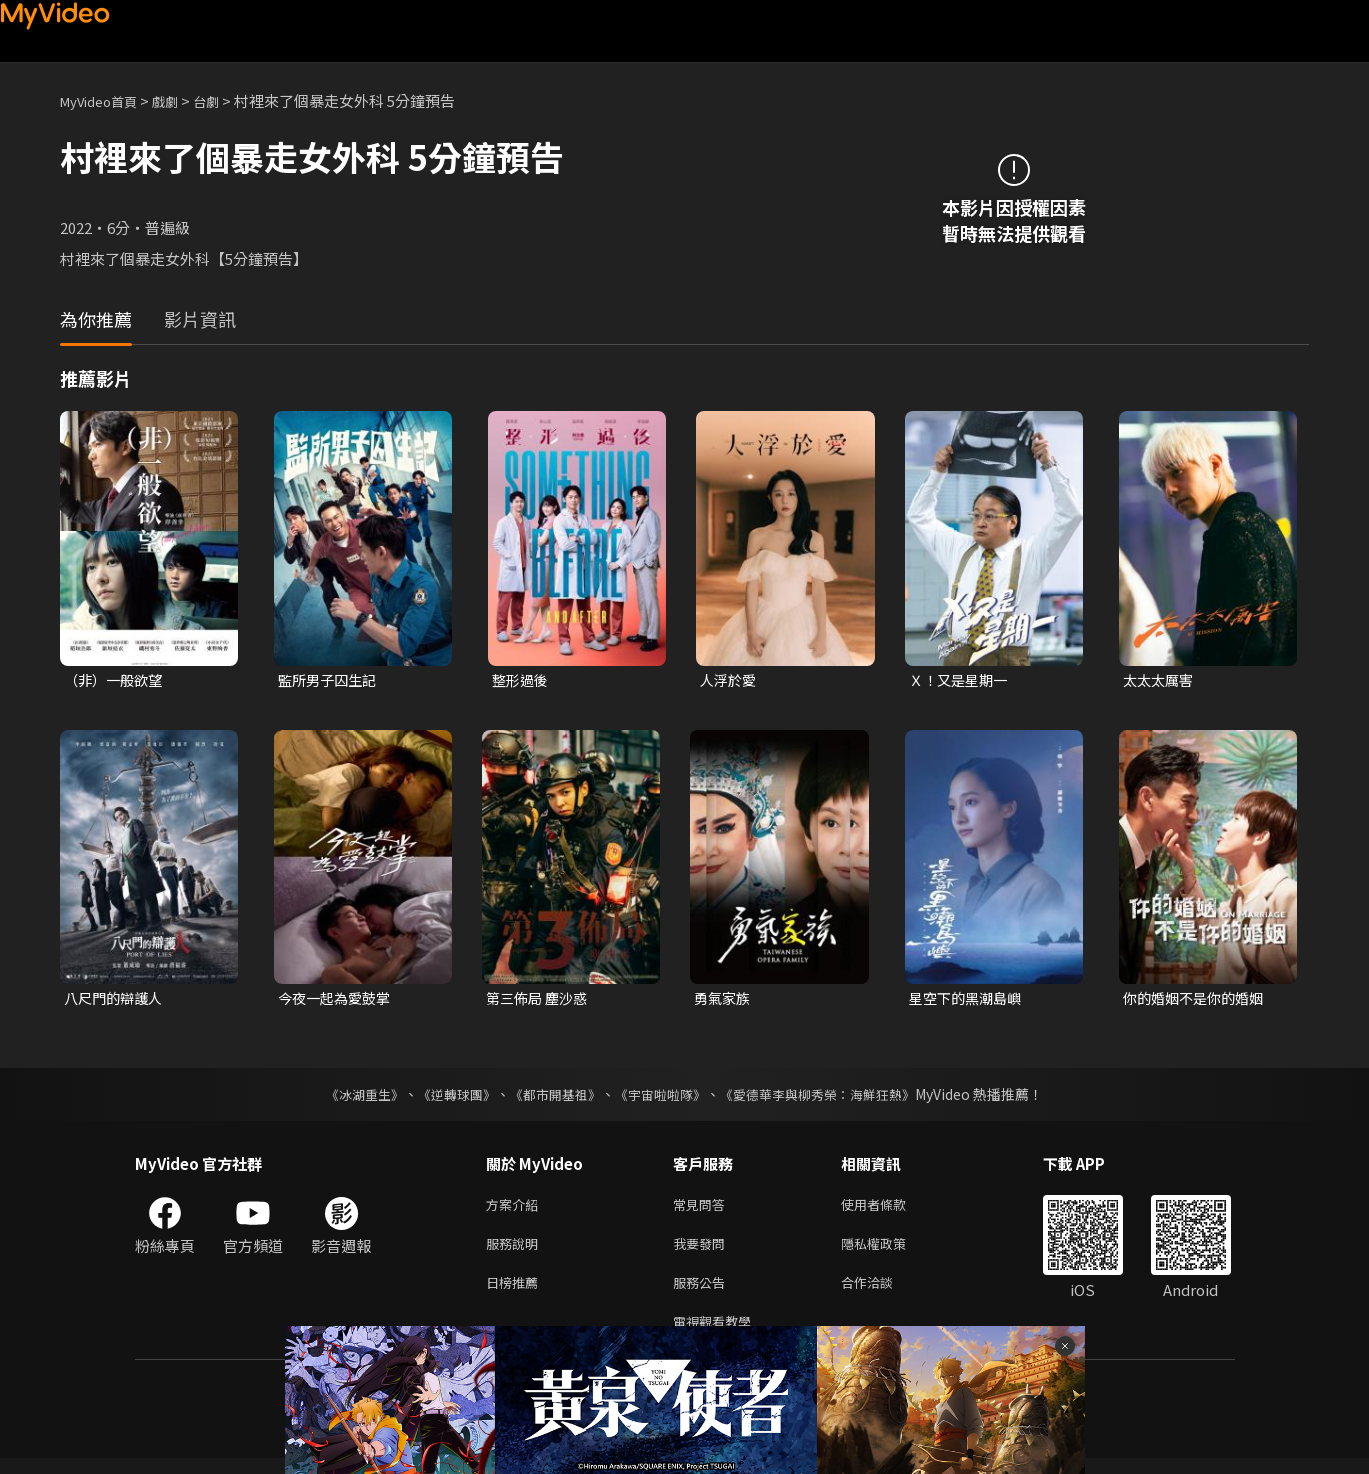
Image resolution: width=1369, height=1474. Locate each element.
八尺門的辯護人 (116, 1000)
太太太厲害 (1160, 680)
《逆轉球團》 (446, 1098)
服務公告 (703, 1293)
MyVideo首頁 (105, 100)
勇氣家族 (724, 1000)
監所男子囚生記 (330, 680)
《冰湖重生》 (348, 1098)
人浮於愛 (730, 680)
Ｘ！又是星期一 (961, 680)
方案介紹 (516, 1209)
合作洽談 (883, 1293)
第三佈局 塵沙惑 (540, 1000)
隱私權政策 (890, 1251)
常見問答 (703, 1209)
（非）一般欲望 (116, 680)
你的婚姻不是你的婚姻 (1198, 1000)
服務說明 (516, 1251)
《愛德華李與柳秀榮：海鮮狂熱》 (831, 1098)
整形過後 (522, 680)
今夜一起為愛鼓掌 (338, 1000)
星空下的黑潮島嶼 (969, 1000)
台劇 (226, 100)
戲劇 (181, 100)
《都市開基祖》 (551, 1098)
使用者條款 (890, 1209)
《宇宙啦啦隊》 (663, 1098)
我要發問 (703, 1251)
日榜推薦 (516, 1293)
